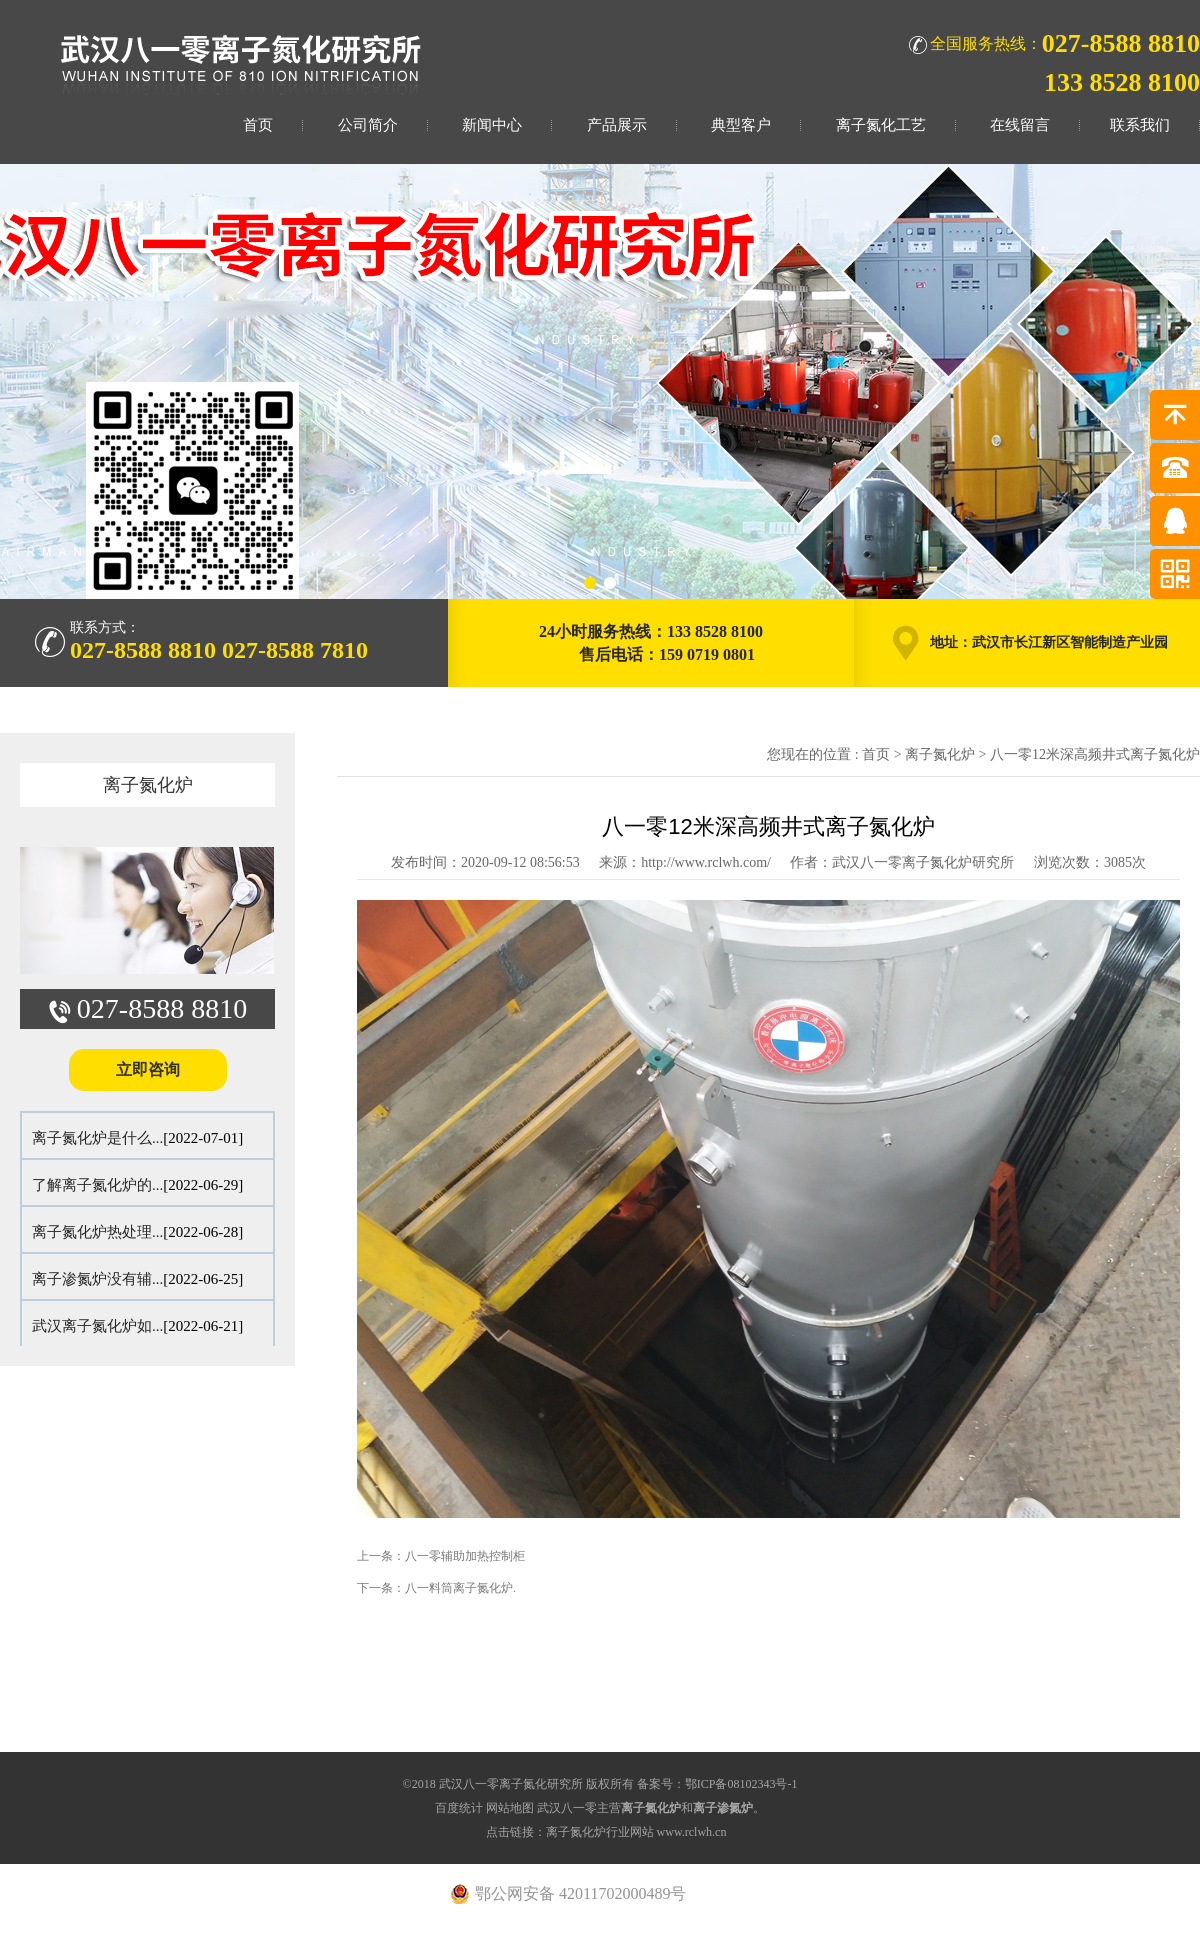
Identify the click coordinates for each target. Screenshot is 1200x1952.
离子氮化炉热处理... (97, 1232)
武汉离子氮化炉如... (97, 1326)
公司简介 (368, 125)
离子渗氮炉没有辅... (97, 1279)
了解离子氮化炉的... (97, 1185)
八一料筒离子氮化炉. (460, 1588)
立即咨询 (148, 1069)
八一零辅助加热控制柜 (465, 1556)
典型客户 (741, 125)
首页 (258, 125)
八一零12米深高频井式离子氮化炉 (1095, 754)
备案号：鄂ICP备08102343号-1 (717, 1784)
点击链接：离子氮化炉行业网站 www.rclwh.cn (606, 1832)
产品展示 (617, 125)
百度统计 (459, 1808)
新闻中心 (492, 125)
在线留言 (1020, 125)
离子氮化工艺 (881, 125)
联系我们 (1140, 125)
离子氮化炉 (148, 785)
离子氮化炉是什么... (97, 1138)
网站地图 (510, 1808)
